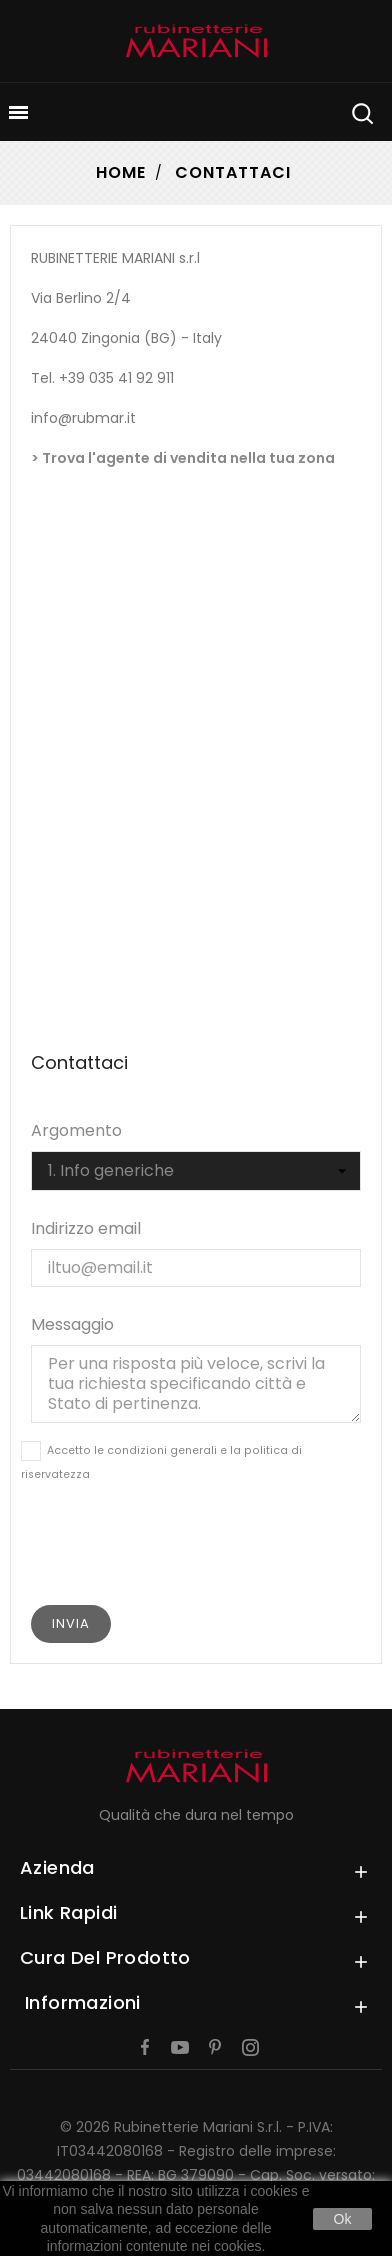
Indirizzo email (86, 1228)
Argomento (76, 1130)
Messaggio (72, 1324)
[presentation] (196, 1550)
